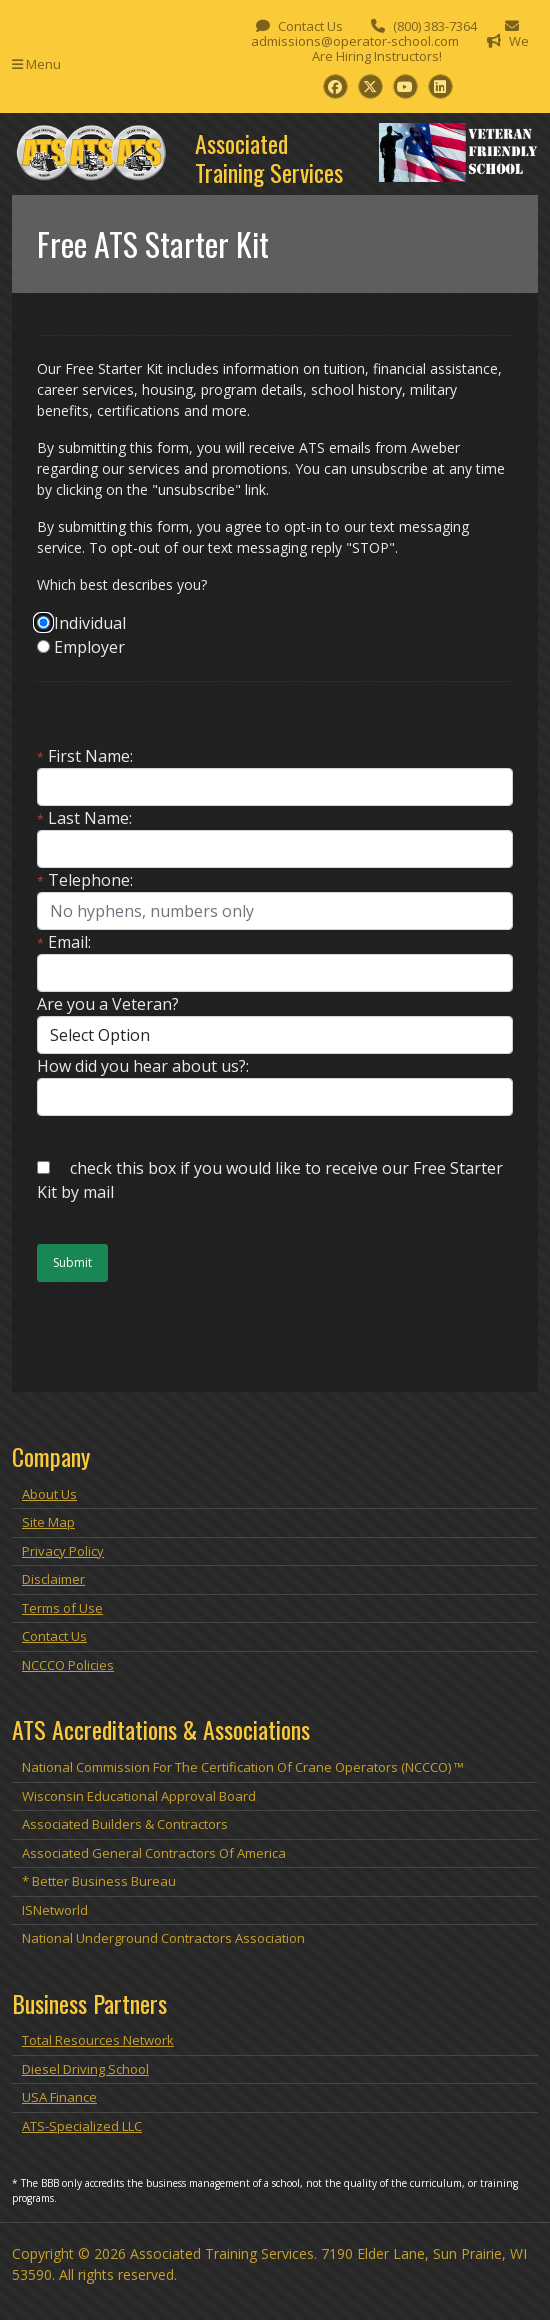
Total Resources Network (98, 2040)
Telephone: (85, 880)
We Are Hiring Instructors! (420, 48)
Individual (90, 623)
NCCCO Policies (68, 1665)
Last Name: (84, 818)
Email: (64, 942)
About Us (49, 1494)
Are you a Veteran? (108, 1004)
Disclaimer (53, 1579)
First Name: (85, 756)
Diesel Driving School (85, 2069)
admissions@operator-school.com (355, 41)
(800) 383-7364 (435, 26)
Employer (89, 647)
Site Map (48, 1522)
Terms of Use (62, 1608)
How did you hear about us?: (143, 1066)
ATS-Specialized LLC (82, 2126)
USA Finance (59, 2097)
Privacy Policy (63, 1551)
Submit (72, 1262)
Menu (36, 64)
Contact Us (310, 26)
